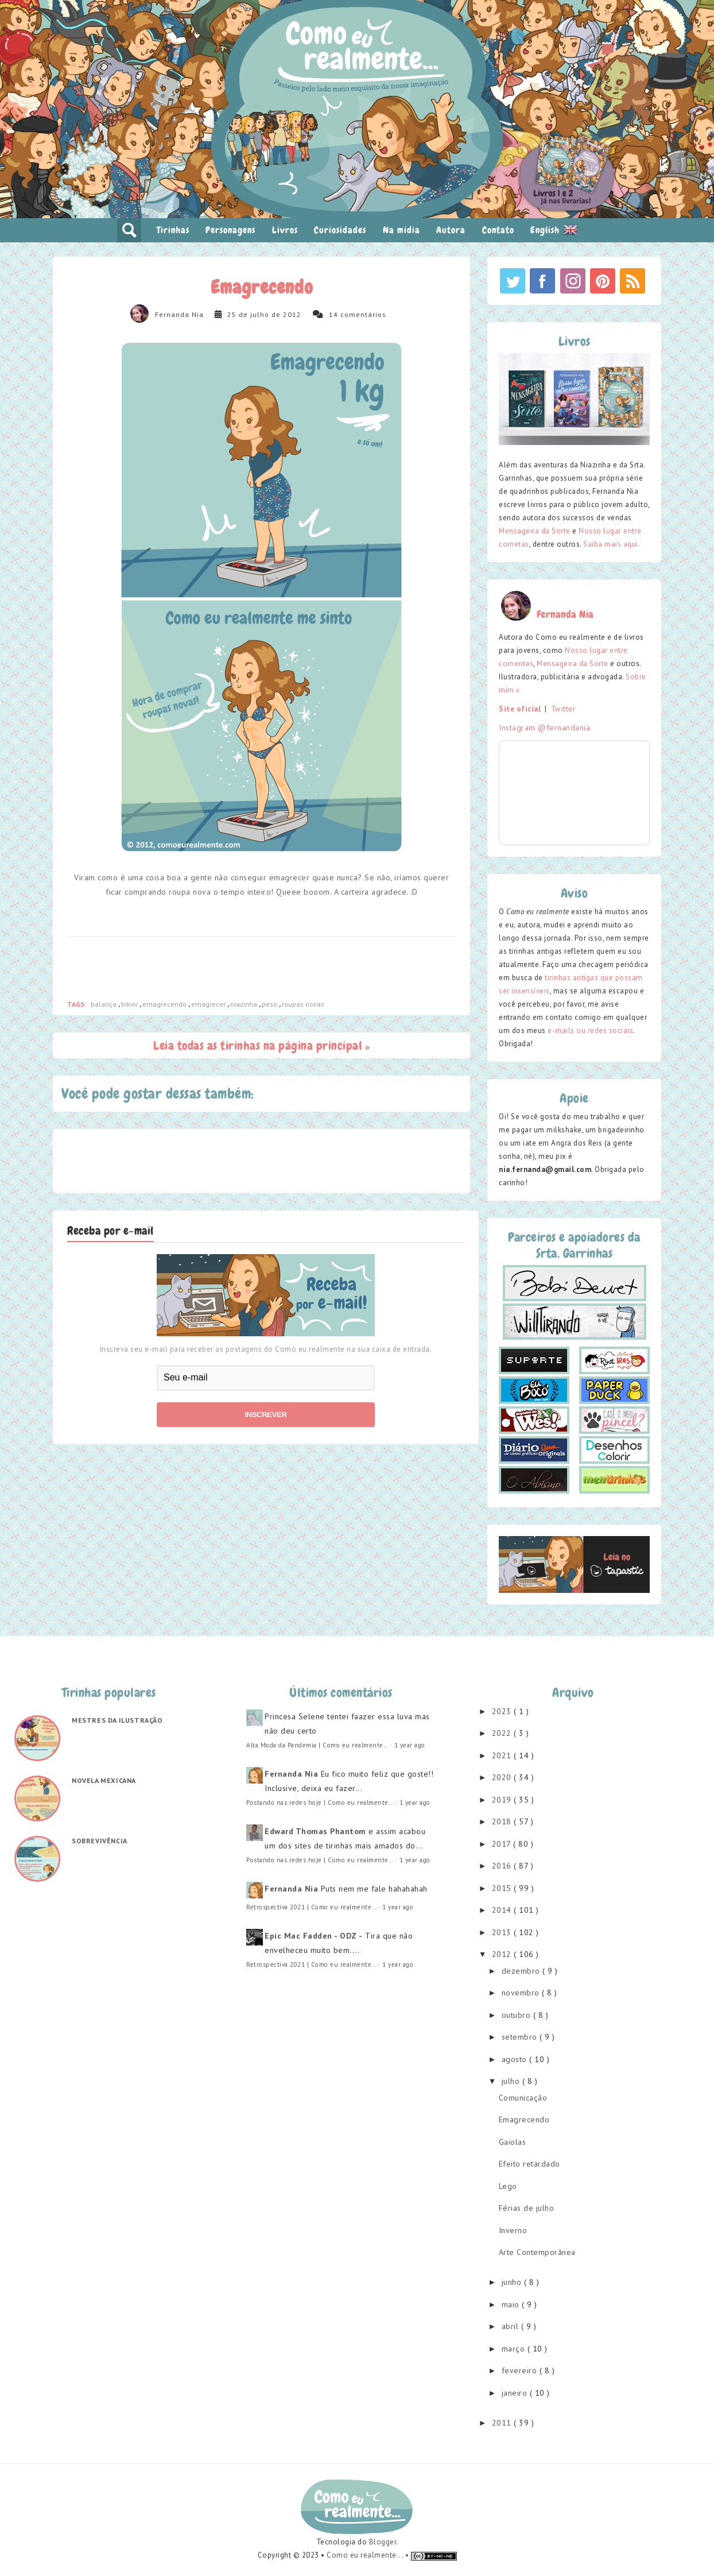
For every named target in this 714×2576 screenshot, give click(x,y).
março (514, 2348)
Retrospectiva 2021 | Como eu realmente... (311, 1907)
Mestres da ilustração (117, 1720)
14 (333, 314)
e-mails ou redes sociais (590, 1030)
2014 (503, 1910)
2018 (503, 1821)
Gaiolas (512, 2142)
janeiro (516, 2393)
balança (104, 1004)
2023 (503, 1711)
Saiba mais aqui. (611, 544)
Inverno (513, 2230)
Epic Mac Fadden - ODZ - (314, 1936)
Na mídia (401, 230)
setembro (521, 2037)
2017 (503, 1844)
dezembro (522, 1971)
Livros (285, 230)
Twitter (563, 709)
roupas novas (303, 1004)
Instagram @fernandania (544, 727)
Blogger (383, 2542)
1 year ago (409, 1745)
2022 (503, 1733)
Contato (498, 230)
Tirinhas (173, 230)
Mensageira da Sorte (535, 531)
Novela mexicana (104, 1780)
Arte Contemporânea (537, 2252)
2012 (503, 1954)
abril (511, 2326)
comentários (363, 314)
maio (512, 2304)
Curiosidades (340, 230)
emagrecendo (165, 1004)
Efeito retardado (529, 2164)
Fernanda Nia (179, 314)
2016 (503, 1866)
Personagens (230, 230)
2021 (503, 1755)
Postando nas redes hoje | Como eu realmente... (319, 1802)
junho (513, 2282)
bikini (130, 1004)
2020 (503, 1777)
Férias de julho (526, 2208)
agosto (516, 2059)
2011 (503, 2423)
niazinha (244, 1004)
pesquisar (129, 230)
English (553, 230)
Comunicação (523, 2097)
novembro (522, 1992)
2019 (503, 1799)
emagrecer (209, 1004)
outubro (517, 2015)
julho (512, 2081)
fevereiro (521, 2370)
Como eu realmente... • (369, 2555)
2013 (503, 1932)
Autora (450, 230)
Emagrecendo (524, 2119)
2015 (503, 1888)
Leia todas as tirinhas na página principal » (261, 1045)
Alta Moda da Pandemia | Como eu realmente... (317, 1745)
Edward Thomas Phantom (315, 1831)
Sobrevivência (99, 1840)
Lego (508, 2186)
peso (270, 1004)
